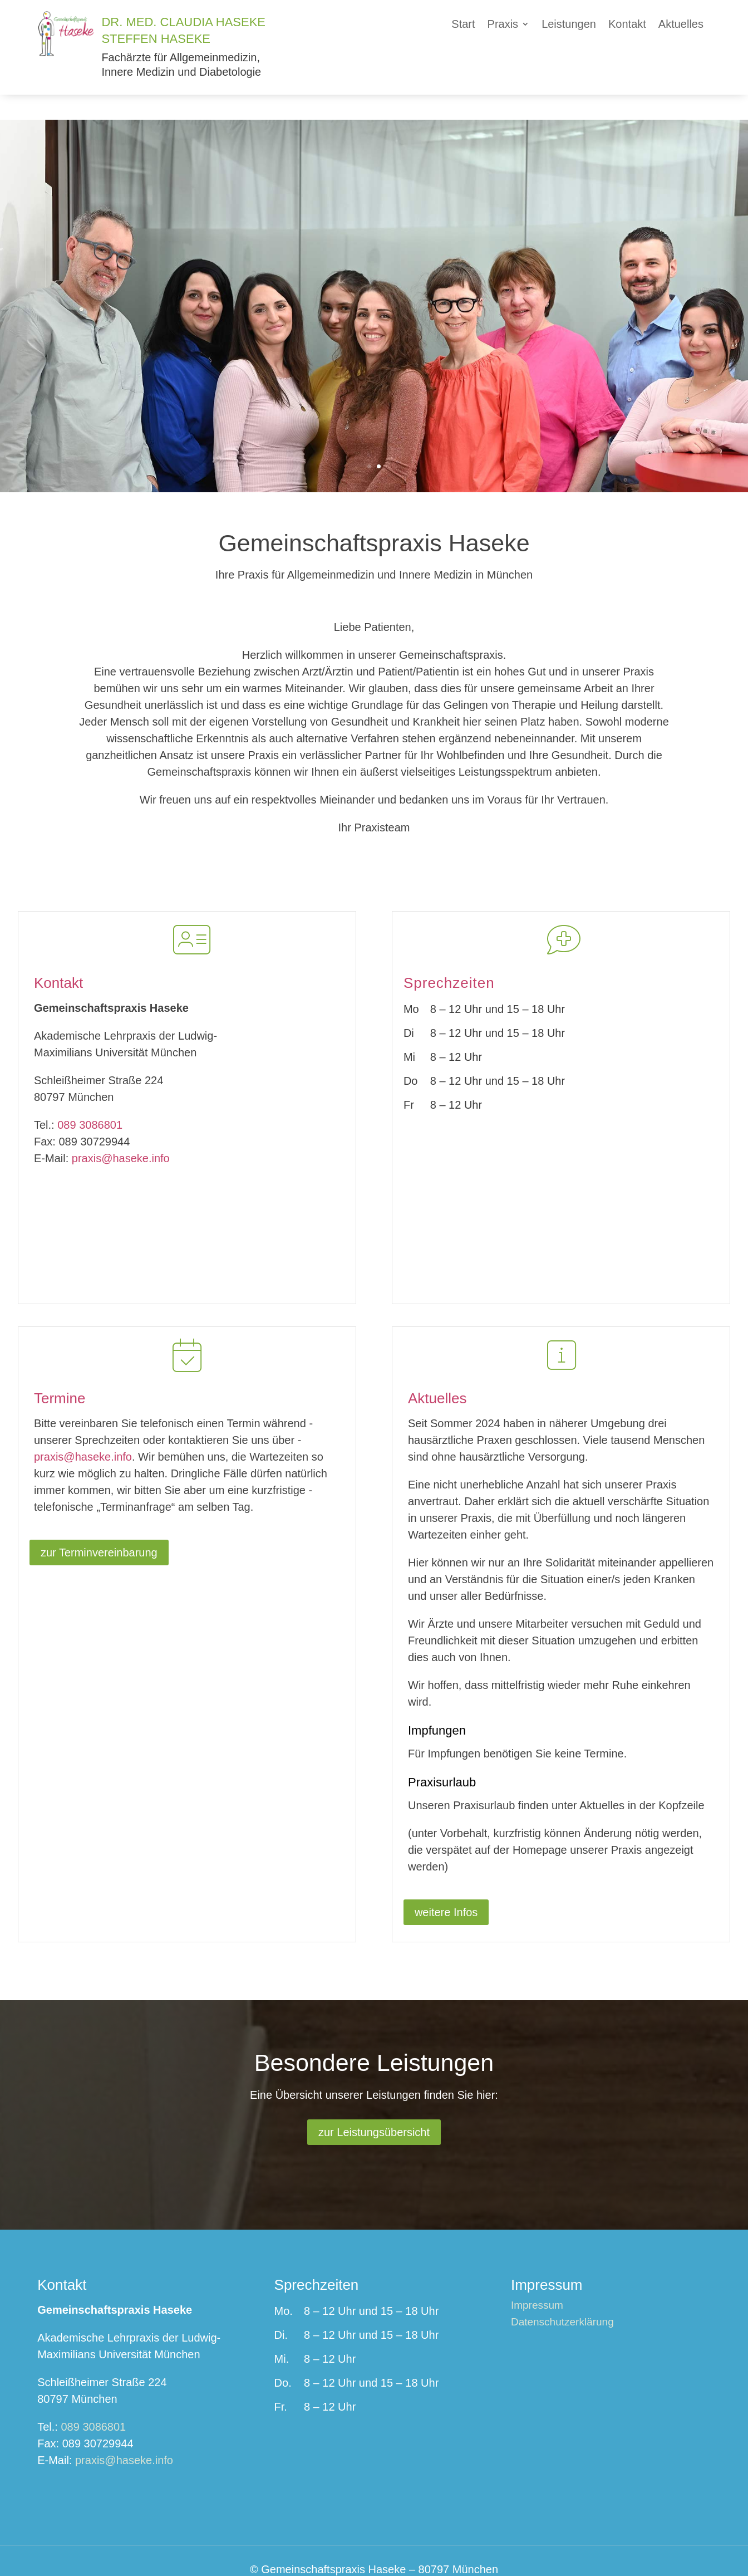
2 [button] (379, 441)
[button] (509, 26)
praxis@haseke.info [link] (121, 1133)
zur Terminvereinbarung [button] (99, 1527)
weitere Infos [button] (446, 1887)
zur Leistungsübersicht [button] (374, 2107)
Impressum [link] (537, 2281)
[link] (68, 52)
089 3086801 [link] (89, 1100)
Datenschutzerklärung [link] (562, 2298)
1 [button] (369, 441)
